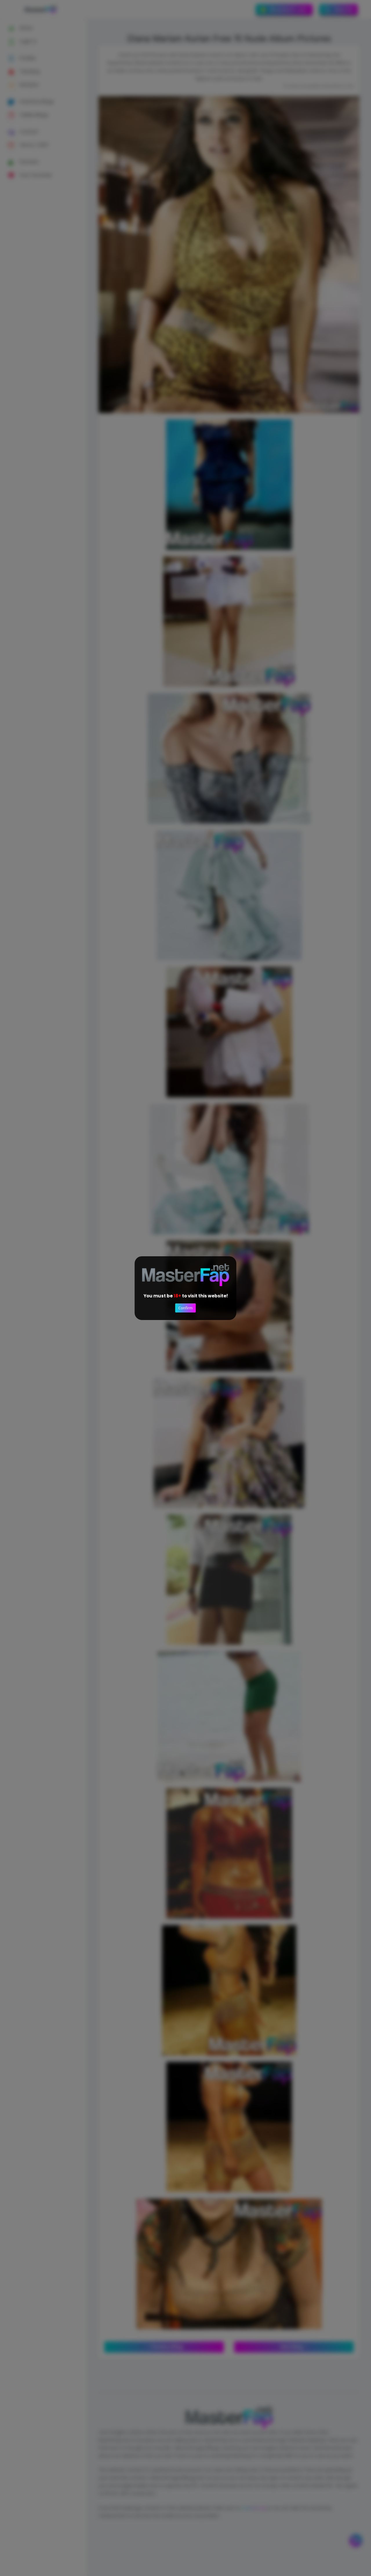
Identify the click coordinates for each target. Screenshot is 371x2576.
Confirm (185, 1307)
